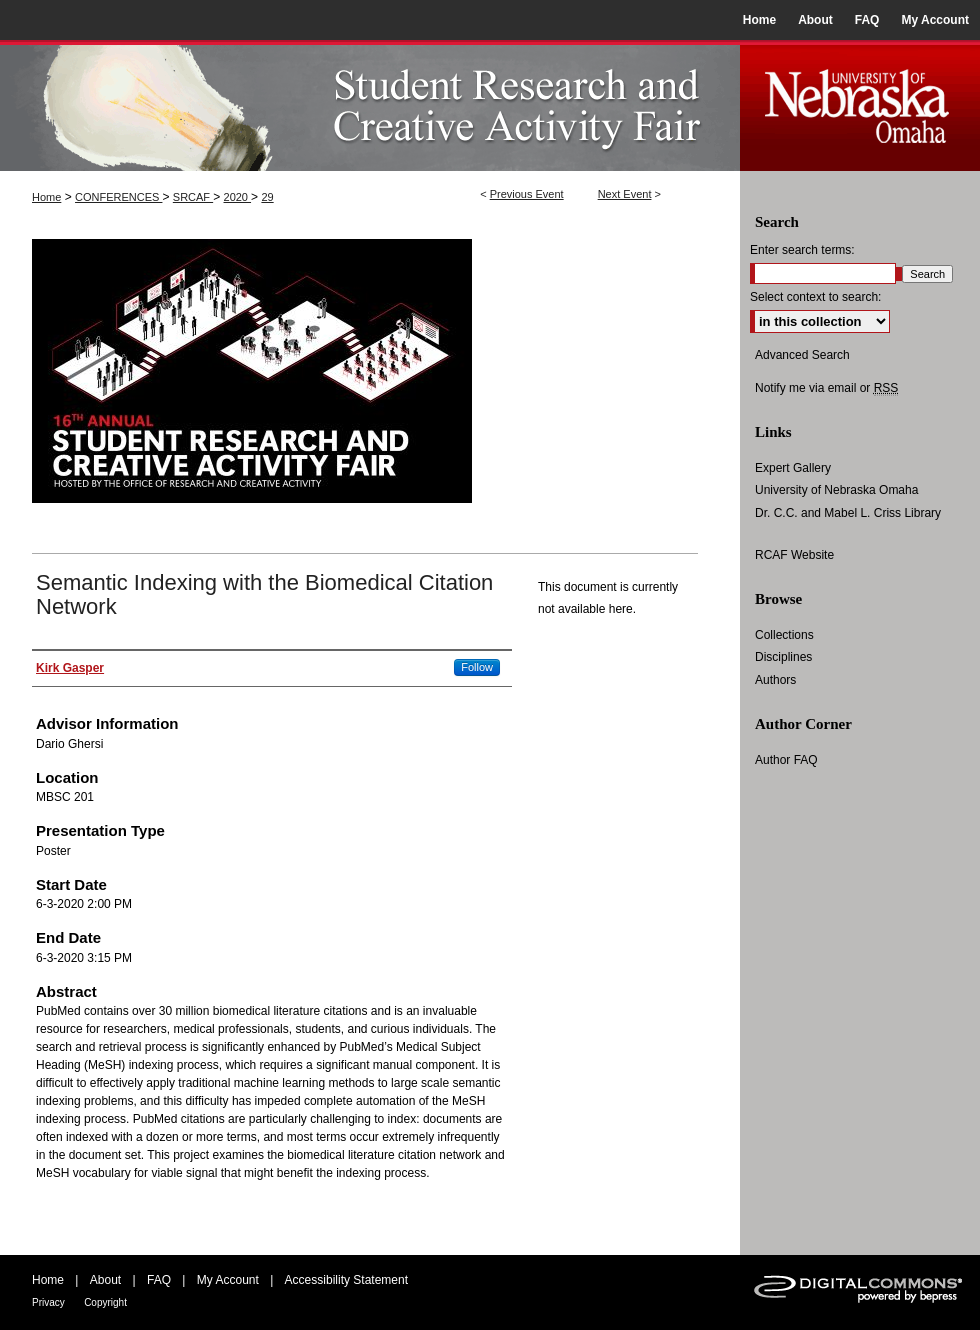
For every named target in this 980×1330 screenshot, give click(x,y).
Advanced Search (802, 355)
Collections (784, 635)
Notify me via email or (826, 388)
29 (267, 197)
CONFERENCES (118, 197)
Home (46, 197)
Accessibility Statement (346, 1280)
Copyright (105, 1302)
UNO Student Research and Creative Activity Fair (370, 105)
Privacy (48, 1302)
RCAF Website (794, 555)
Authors (775, 680)
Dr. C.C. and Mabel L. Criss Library (848, 513)
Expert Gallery (793, 468)
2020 (238, 197)
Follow (477, 667)
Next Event (625, 194)
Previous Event (527, 194)
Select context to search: (815, 297)
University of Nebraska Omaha (836, 490)
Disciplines (783, 657)
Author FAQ (786, 760)
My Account (228, 1280)
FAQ (159, 1280)
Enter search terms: (802, 250)
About (105, 1280)
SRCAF (193, 197)
